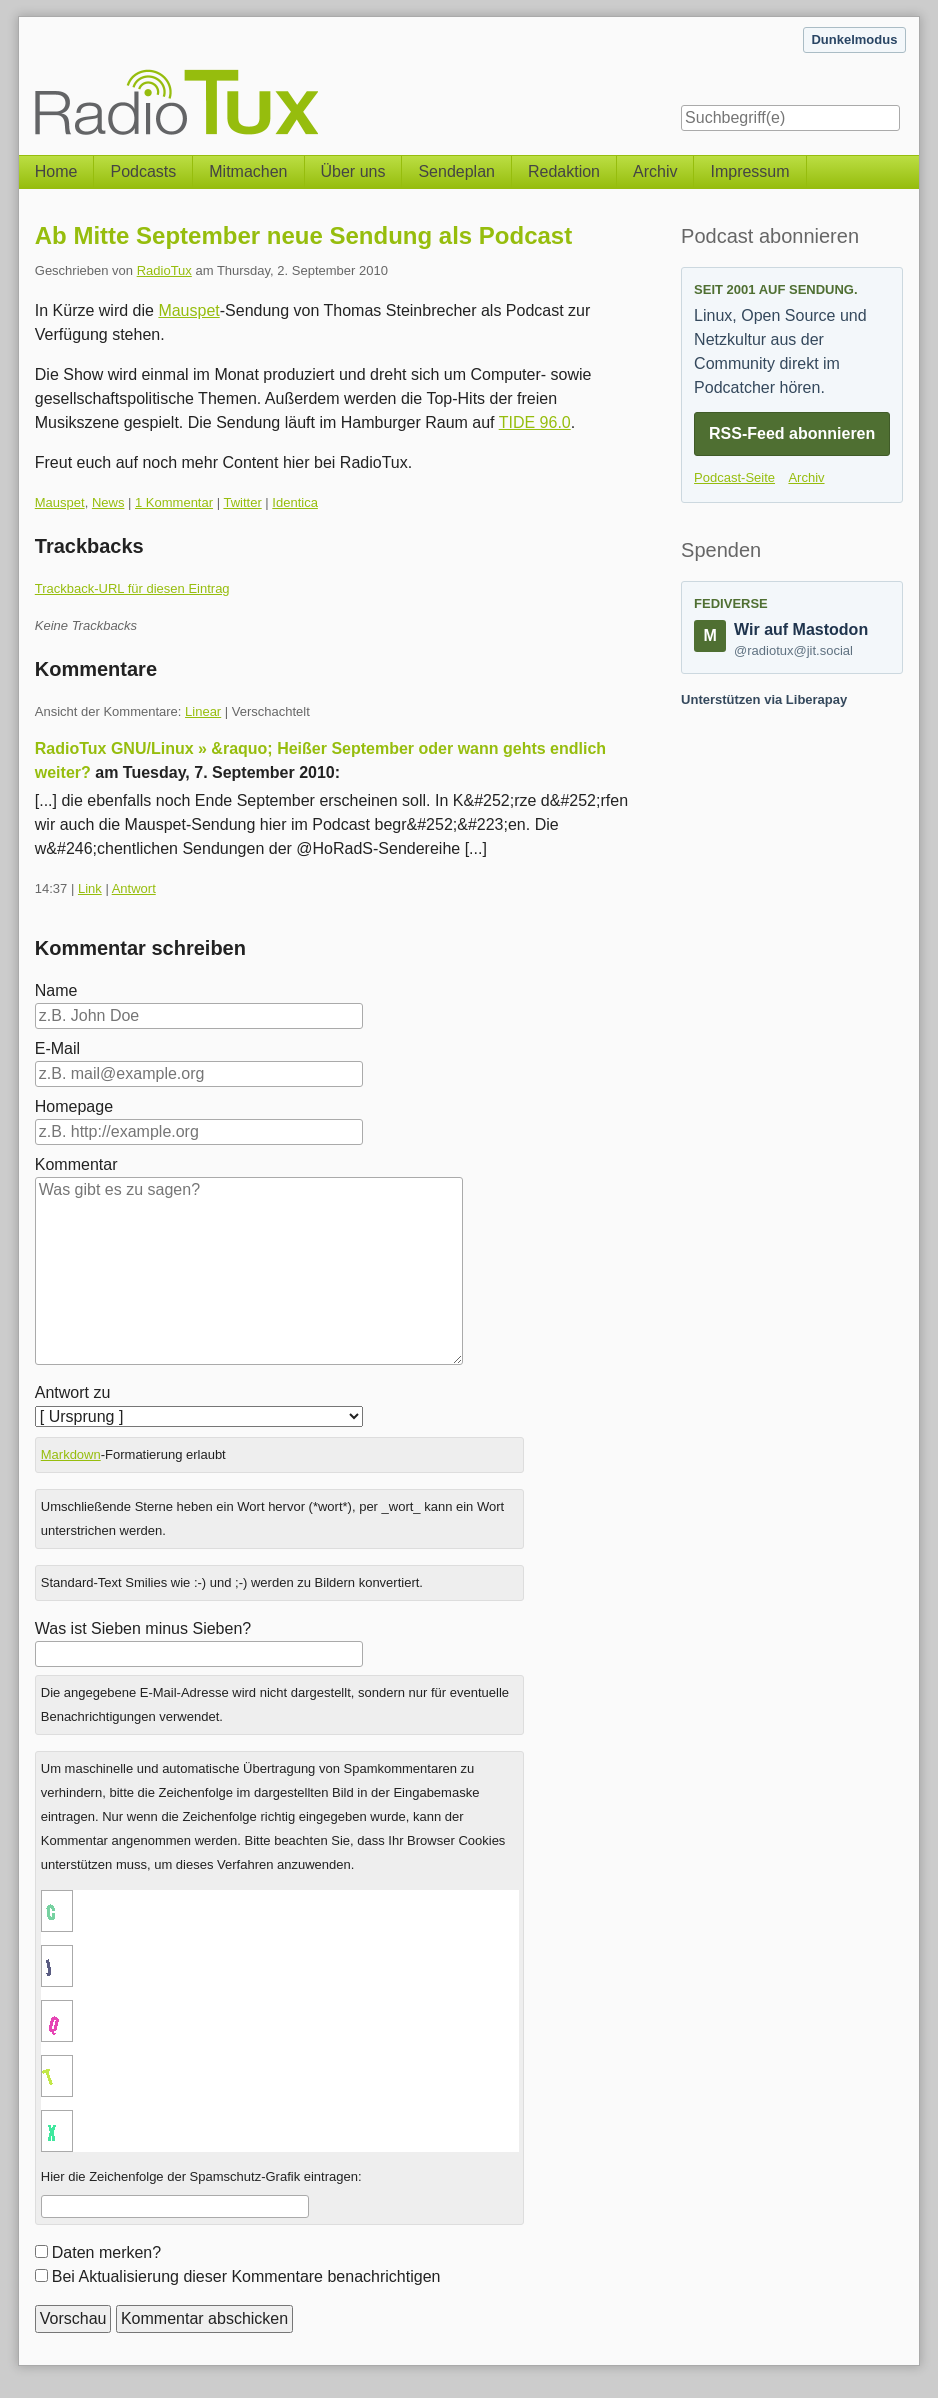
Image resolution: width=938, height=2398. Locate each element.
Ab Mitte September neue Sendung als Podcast (303, 235)
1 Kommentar (174, 502)
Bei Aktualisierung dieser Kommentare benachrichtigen (246, 2276)
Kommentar (76, 1164)
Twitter (242, 502)
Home (56, 171)
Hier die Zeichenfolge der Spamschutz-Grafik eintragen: (201, 2176)
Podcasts (143, 171)
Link (90, 888)
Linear (203, 711)
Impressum (749, 171)
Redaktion (564, 171)
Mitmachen (248, 171)
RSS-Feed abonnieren (792, 433)
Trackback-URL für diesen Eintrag (132, 588)
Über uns (353, 171)
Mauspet (188, 310)
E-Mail (57, 1048)
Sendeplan (456, 171)
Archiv (655, 171)
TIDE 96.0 (535, 422)
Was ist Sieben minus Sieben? (143, 1628)
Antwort (134, 888)
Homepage (74, 1106)
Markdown (71, 1454)
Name (56, 990)
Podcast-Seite (734, 477)
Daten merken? (106, 2252)
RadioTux (164, 270)
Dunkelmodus (854, 39)
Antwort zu (73, 1392)
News (108, 502)
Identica (295, 502)
